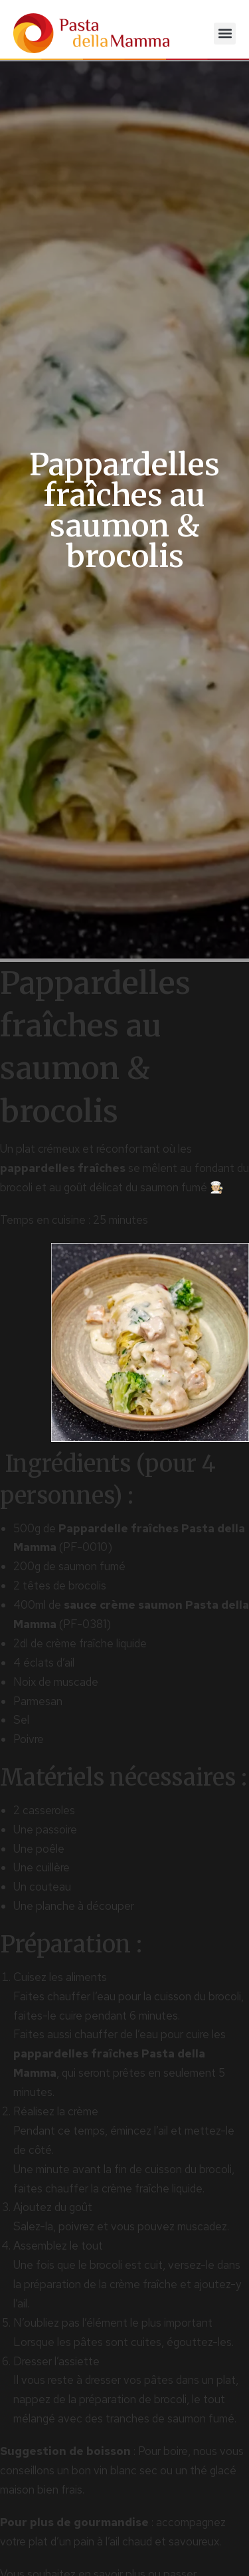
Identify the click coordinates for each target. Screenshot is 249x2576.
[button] (225, 34)
